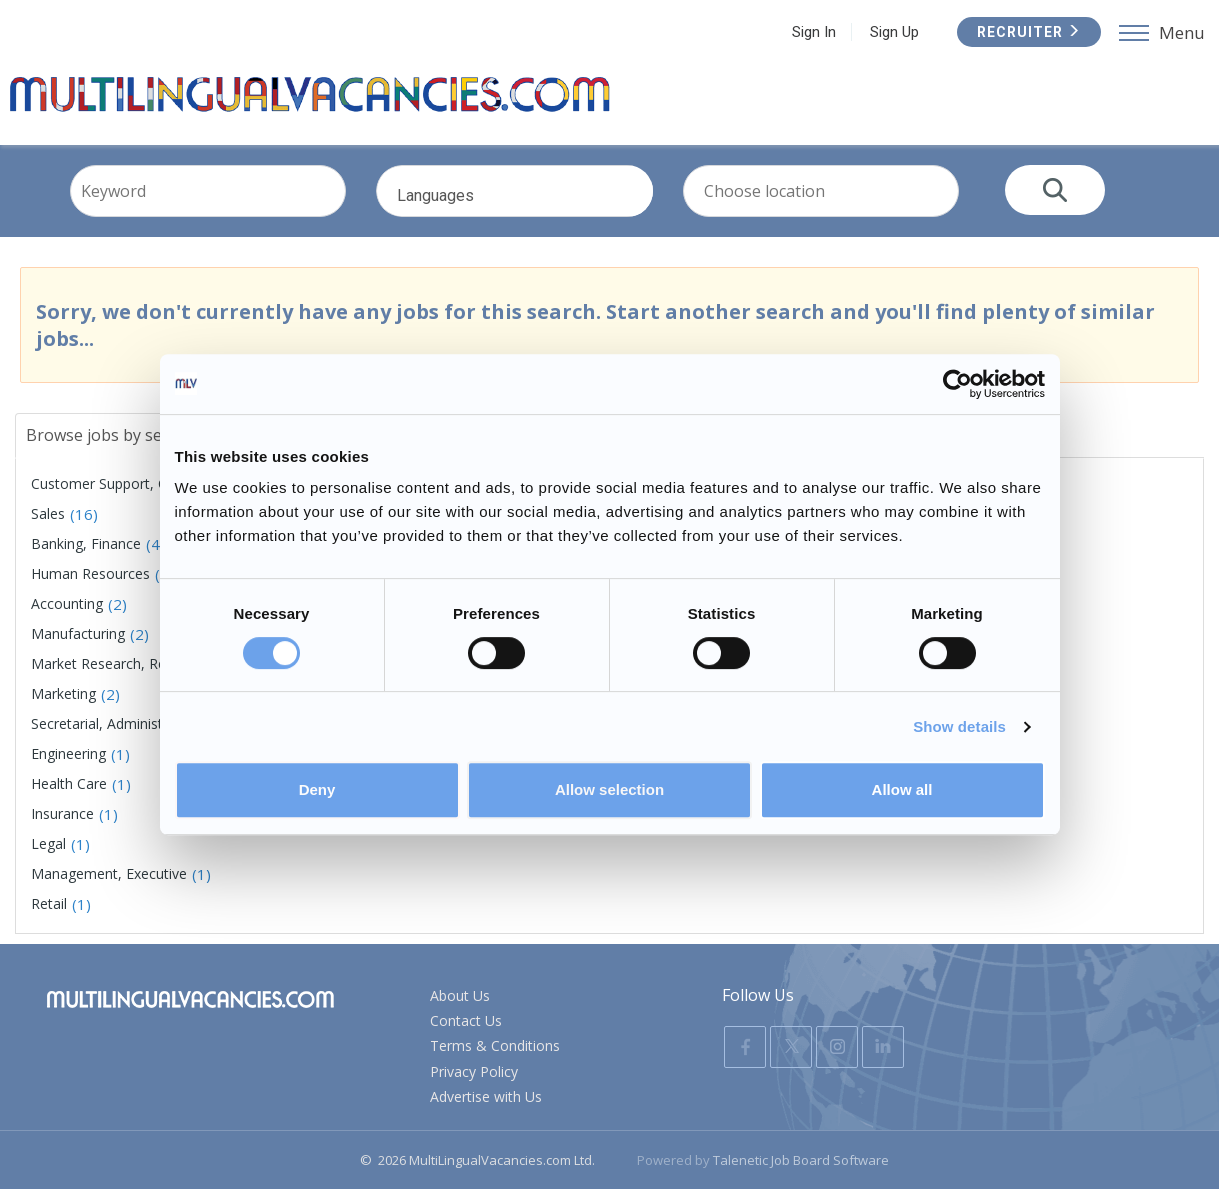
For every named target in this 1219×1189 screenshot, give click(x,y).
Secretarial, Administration (116, 723)
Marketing (63, 693)
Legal (48, 843)
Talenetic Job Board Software (801, 1160)
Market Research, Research (120, 663)
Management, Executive (109, 873)
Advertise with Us (486, 1096)
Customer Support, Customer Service (151, 483)
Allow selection (609, 789)
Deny (317, 789)
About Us (460, 995)
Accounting (67, 603)
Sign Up (894, 32)
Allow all (902, 789)
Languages (542, 207)
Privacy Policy (474, 1071)
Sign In (814, 32)
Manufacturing (78, 633)
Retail (49, 903)
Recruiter (1029, 32)
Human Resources (90, 573)
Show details (959, 726)
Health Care (69, 783)
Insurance (62, 813)
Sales (48, 513)
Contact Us (466, 1020)
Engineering (68, 753)
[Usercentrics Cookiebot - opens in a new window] (957, 384)
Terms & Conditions (495, 1046)
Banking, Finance (86, 543)
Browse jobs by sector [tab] (109, 435)
